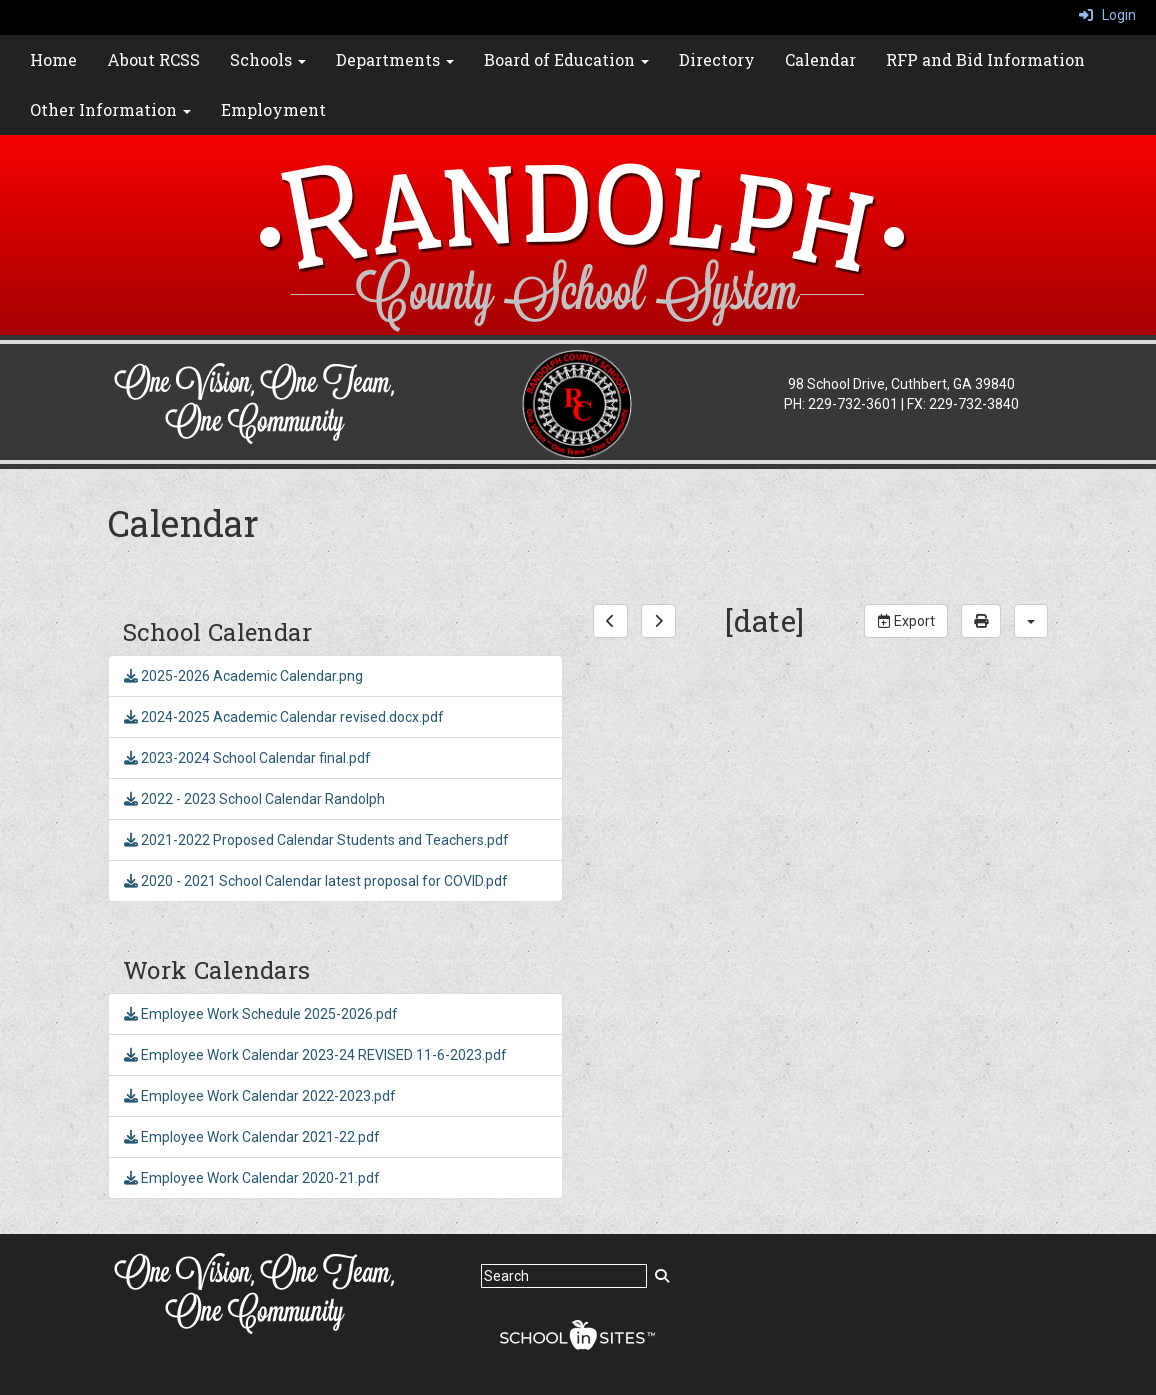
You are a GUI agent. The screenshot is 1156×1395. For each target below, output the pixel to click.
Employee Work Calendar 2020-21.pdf (252, 1178)
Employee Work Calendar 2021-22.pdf (252, 1137)
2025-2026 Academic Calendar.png (243, 676)
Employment (273, 109)
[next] (658, 621)
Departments (395, 59)
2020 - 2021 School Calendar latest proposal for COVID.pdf (316, 881)
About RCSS (153, 59)
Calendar (820, 59)
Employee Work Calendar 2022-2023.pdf (260, 1096)
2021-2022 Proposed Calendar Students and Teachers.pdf (316, 840)
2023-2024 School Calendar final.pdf (247, 758)
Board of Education (566, 59)
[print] (981, 621)
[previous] (610, 621)
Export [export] (906, 621)
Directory (717, 59)
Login (1107, 15)
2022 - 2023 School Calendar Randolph (254, 799)
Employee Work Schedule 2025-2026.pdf (261, 1014)
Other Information (110, 109)
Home (53, 59)
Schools (268, 59)
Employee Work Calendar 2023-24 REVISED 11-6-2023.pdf (315, 1055)
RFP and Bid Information (985, 59)
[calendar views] (1031, 621)
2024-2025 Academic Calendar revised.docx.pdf (284, 717)
